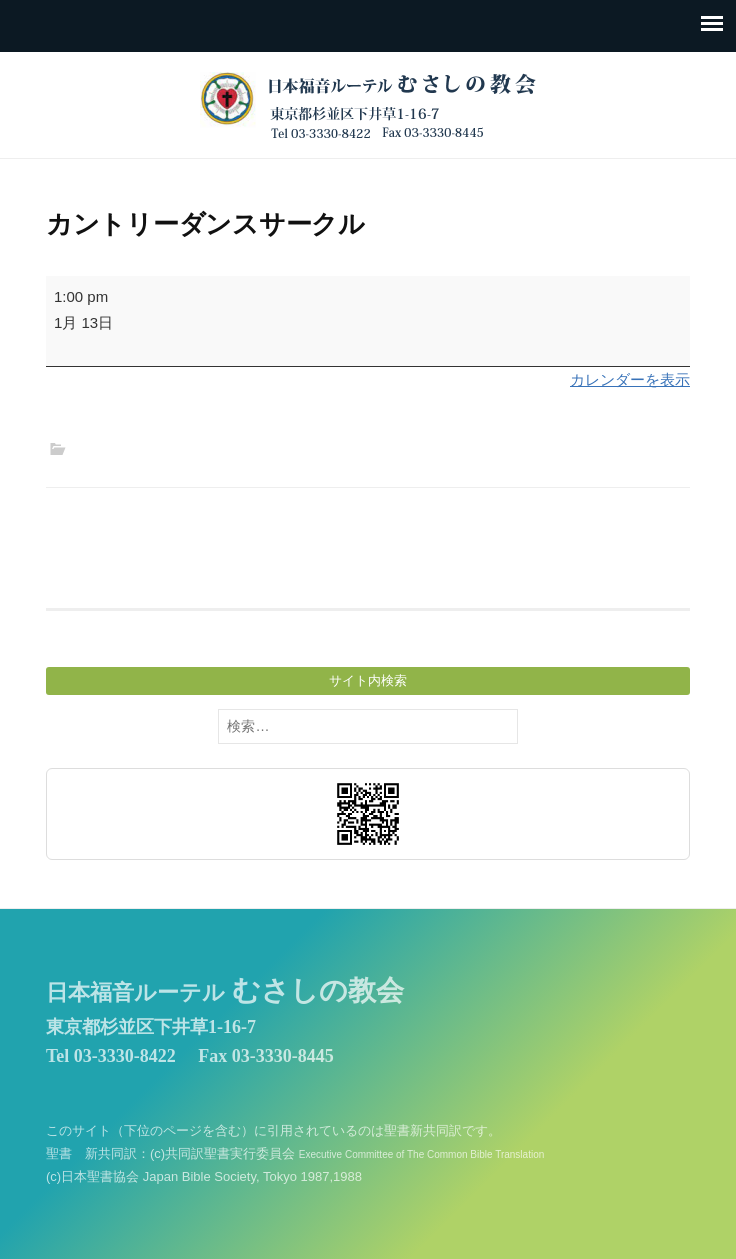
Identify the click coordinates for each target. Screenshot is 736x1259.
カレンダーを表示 (630, 379)
